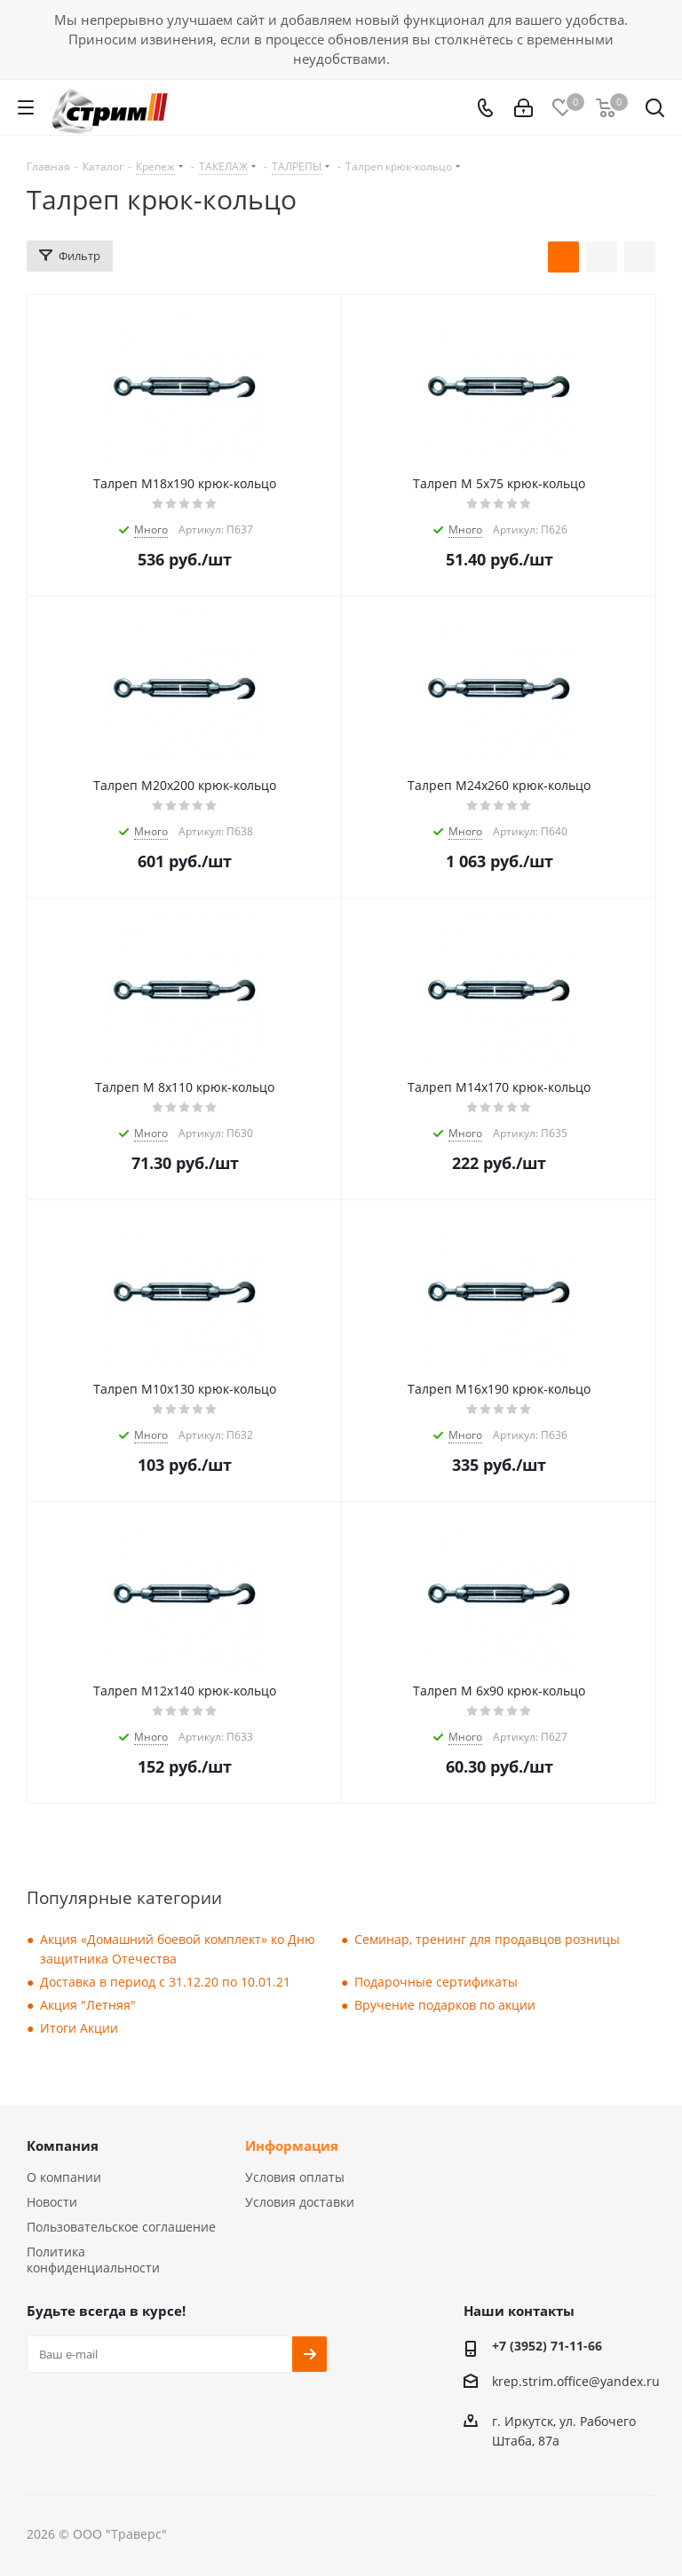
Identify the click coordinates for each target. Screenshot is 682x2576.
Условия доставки (299, 2201)
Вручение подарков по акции (444, 2004)
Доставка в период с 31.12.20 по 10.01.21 (165, 1981)
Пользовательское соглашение (121, 2226)
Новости (52, 2201)
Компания (63, 2145)
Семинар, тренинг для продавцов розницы (487, 1939)
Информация (291, 2145)
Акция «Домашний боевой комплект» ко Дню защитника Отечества (177, 1949)
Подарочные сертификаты (436, 1981)
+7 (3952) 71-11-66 (547, 2345)
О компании (64, 2177)
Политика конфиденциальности (93, 2259)
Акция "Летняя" (88, 2004)
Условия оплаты (295, 2177)
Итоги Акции (79, 2027)
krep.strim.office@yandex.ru (576, 2382)
